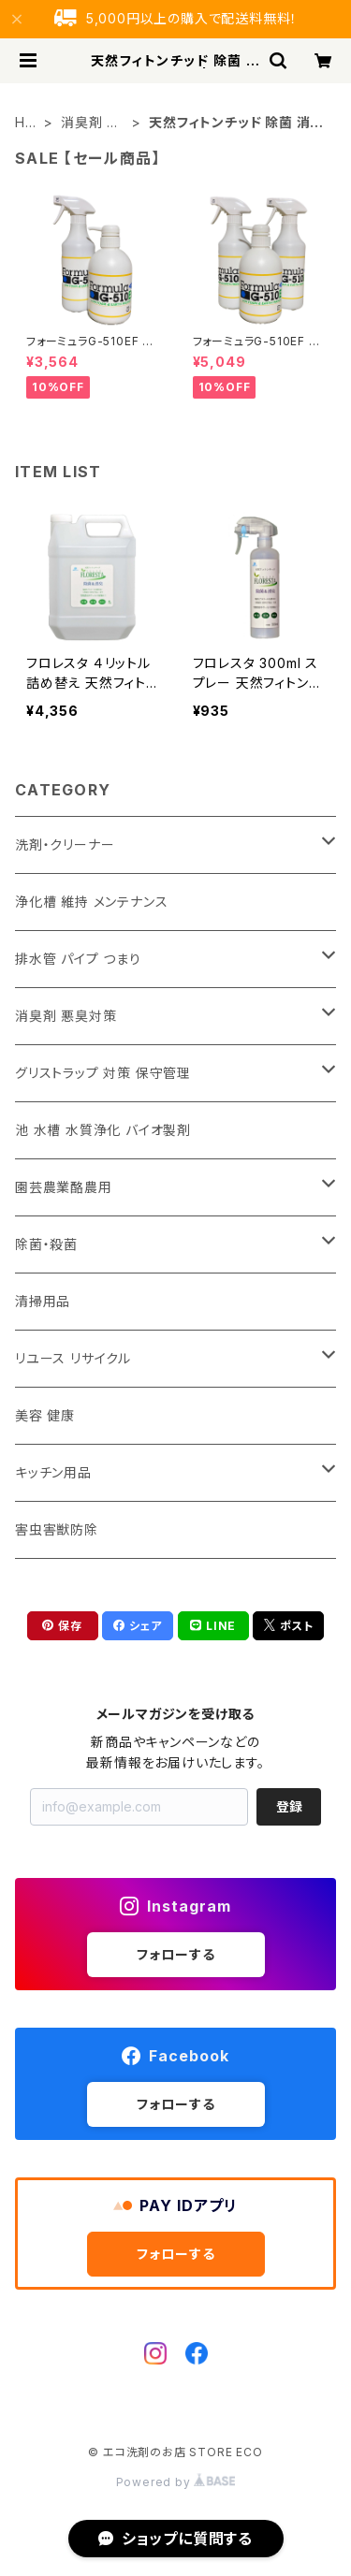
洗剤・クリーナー (64, 844)
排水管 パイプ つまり (78, 959)
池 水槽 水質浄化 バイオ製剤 (103, 1130)
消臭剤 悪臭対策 (91, 123)
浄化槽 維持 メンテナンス (91, 902)
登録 (289, 1806)
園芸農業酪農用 (63, 1187)
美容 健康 (45, 1415)
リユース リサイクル (73, 1358)
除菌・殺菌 (46, 1244)
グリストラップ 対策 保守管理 (103, 1073)
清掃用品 (42, 1301)
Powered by (176, 2482)
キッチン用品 (53, 1472)
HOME (26, 123)
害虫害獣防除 (56, 1529)
